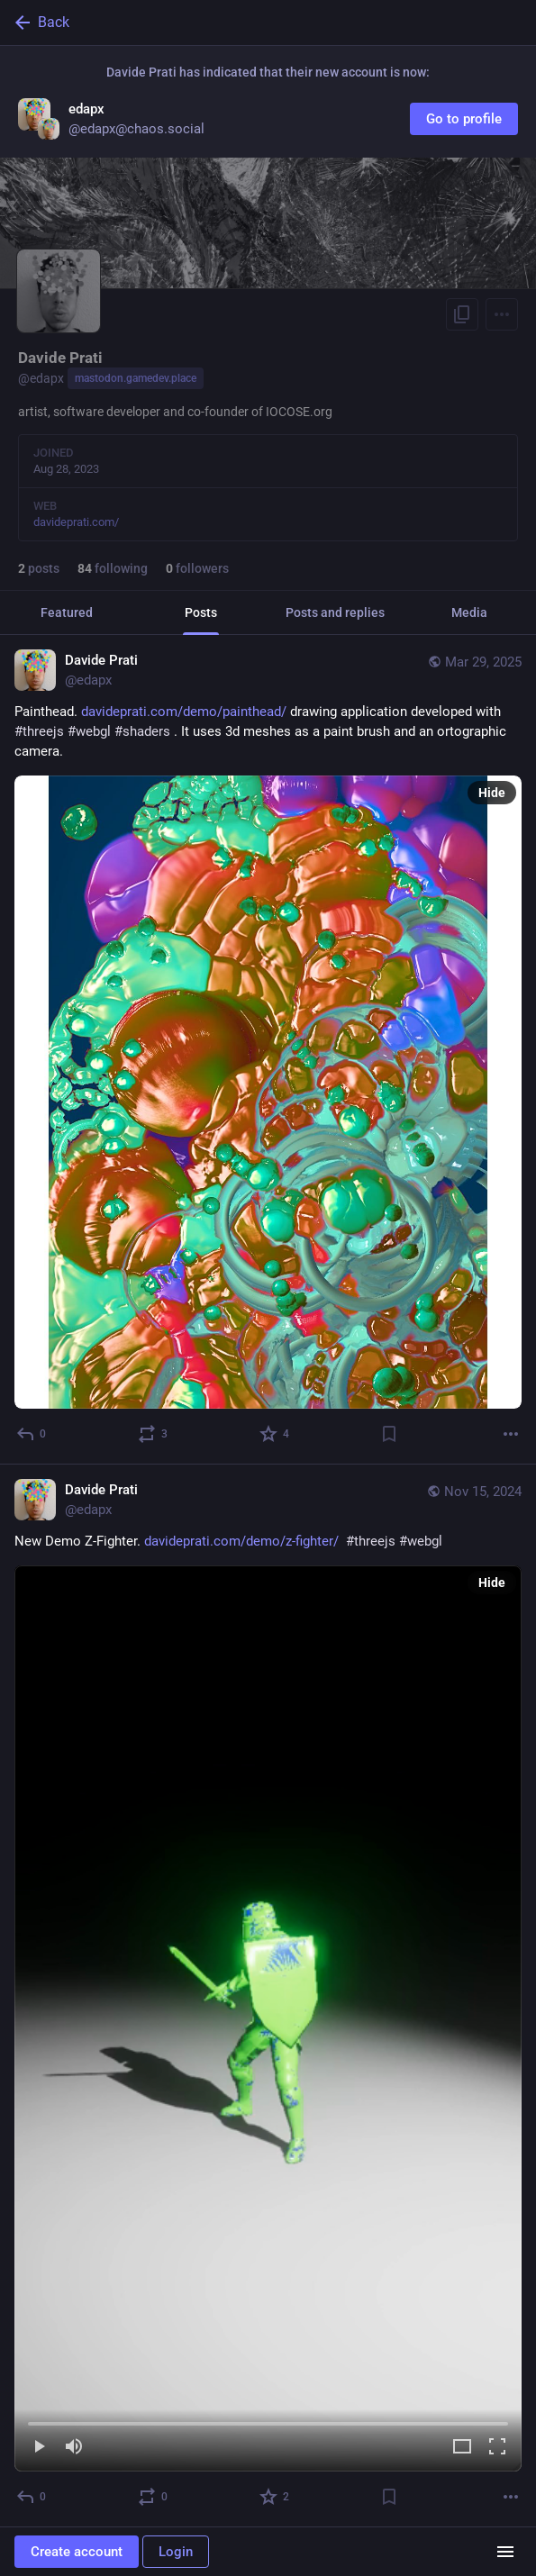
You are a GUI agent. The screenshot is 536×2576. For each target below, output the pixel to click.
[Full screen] (497, 2447)
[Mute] (74, 2447)
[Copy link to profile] (462, 314)
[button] (268, 2018)
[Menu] (502, 314)
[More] (511, 1434)
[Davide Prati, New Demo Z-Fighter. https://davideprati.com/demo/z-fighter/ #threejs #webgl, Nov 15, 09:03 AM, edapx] (268, 1996)
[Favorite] (275, 1434)
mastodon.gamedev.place (135, 378)
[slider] (268, 2420)
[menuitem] (268, 2018)
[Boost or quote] (153, 1434)
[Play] (38, 2447)
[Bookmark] (389, 1434)
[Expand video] (462, 2447)
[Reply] (32, 1434)
